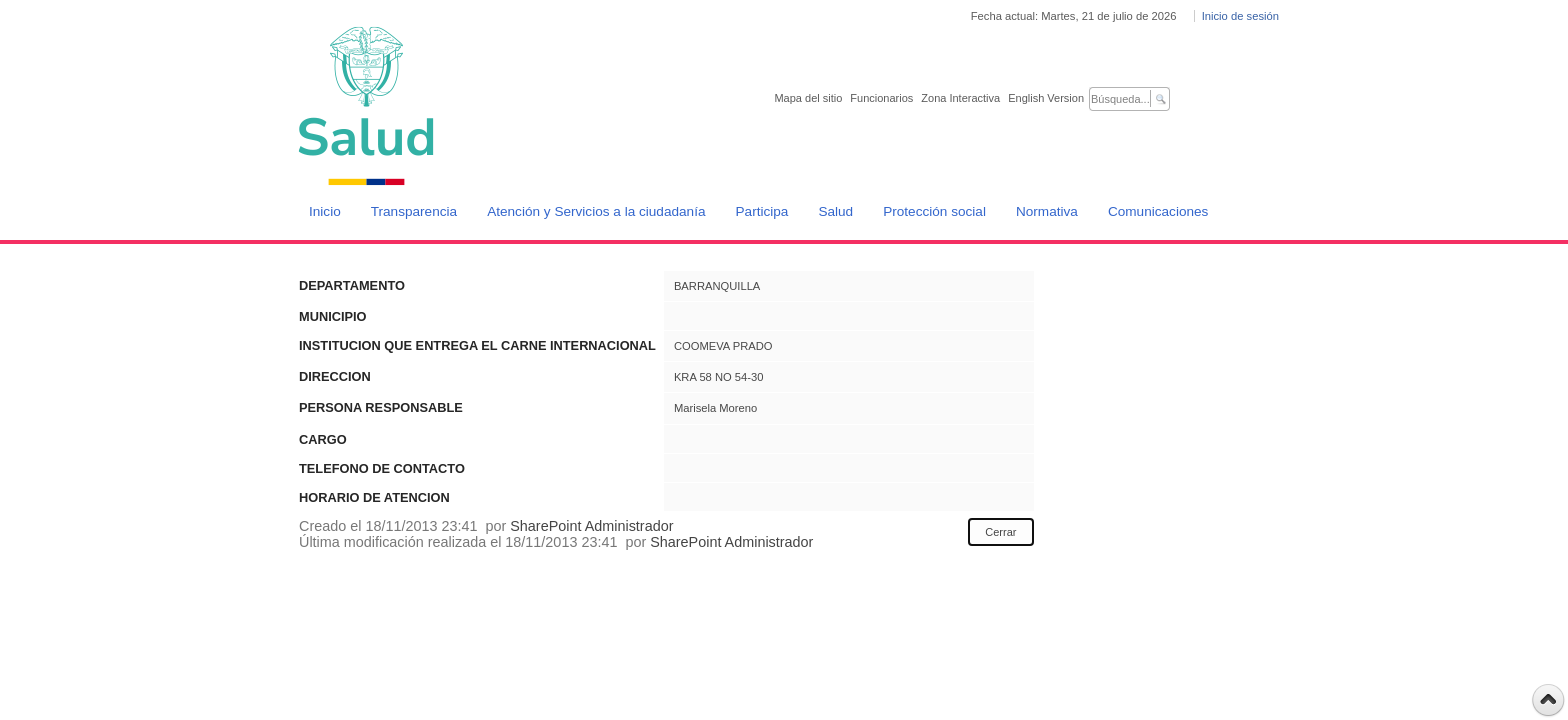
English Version (1046, 98)
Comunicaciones (1158, 211)
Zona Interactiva (960, 98)
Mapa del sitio (808, 98)
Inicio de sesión (1240, 16)
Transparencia (414, 211)
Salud (835, 211)
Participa (762, 211)
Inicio (325, 211)
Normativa (1047, 211)
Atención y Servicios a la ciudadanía (596, 211)
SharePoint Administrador (591, 526)
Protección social (934, 211)
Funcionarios (881, 98)
